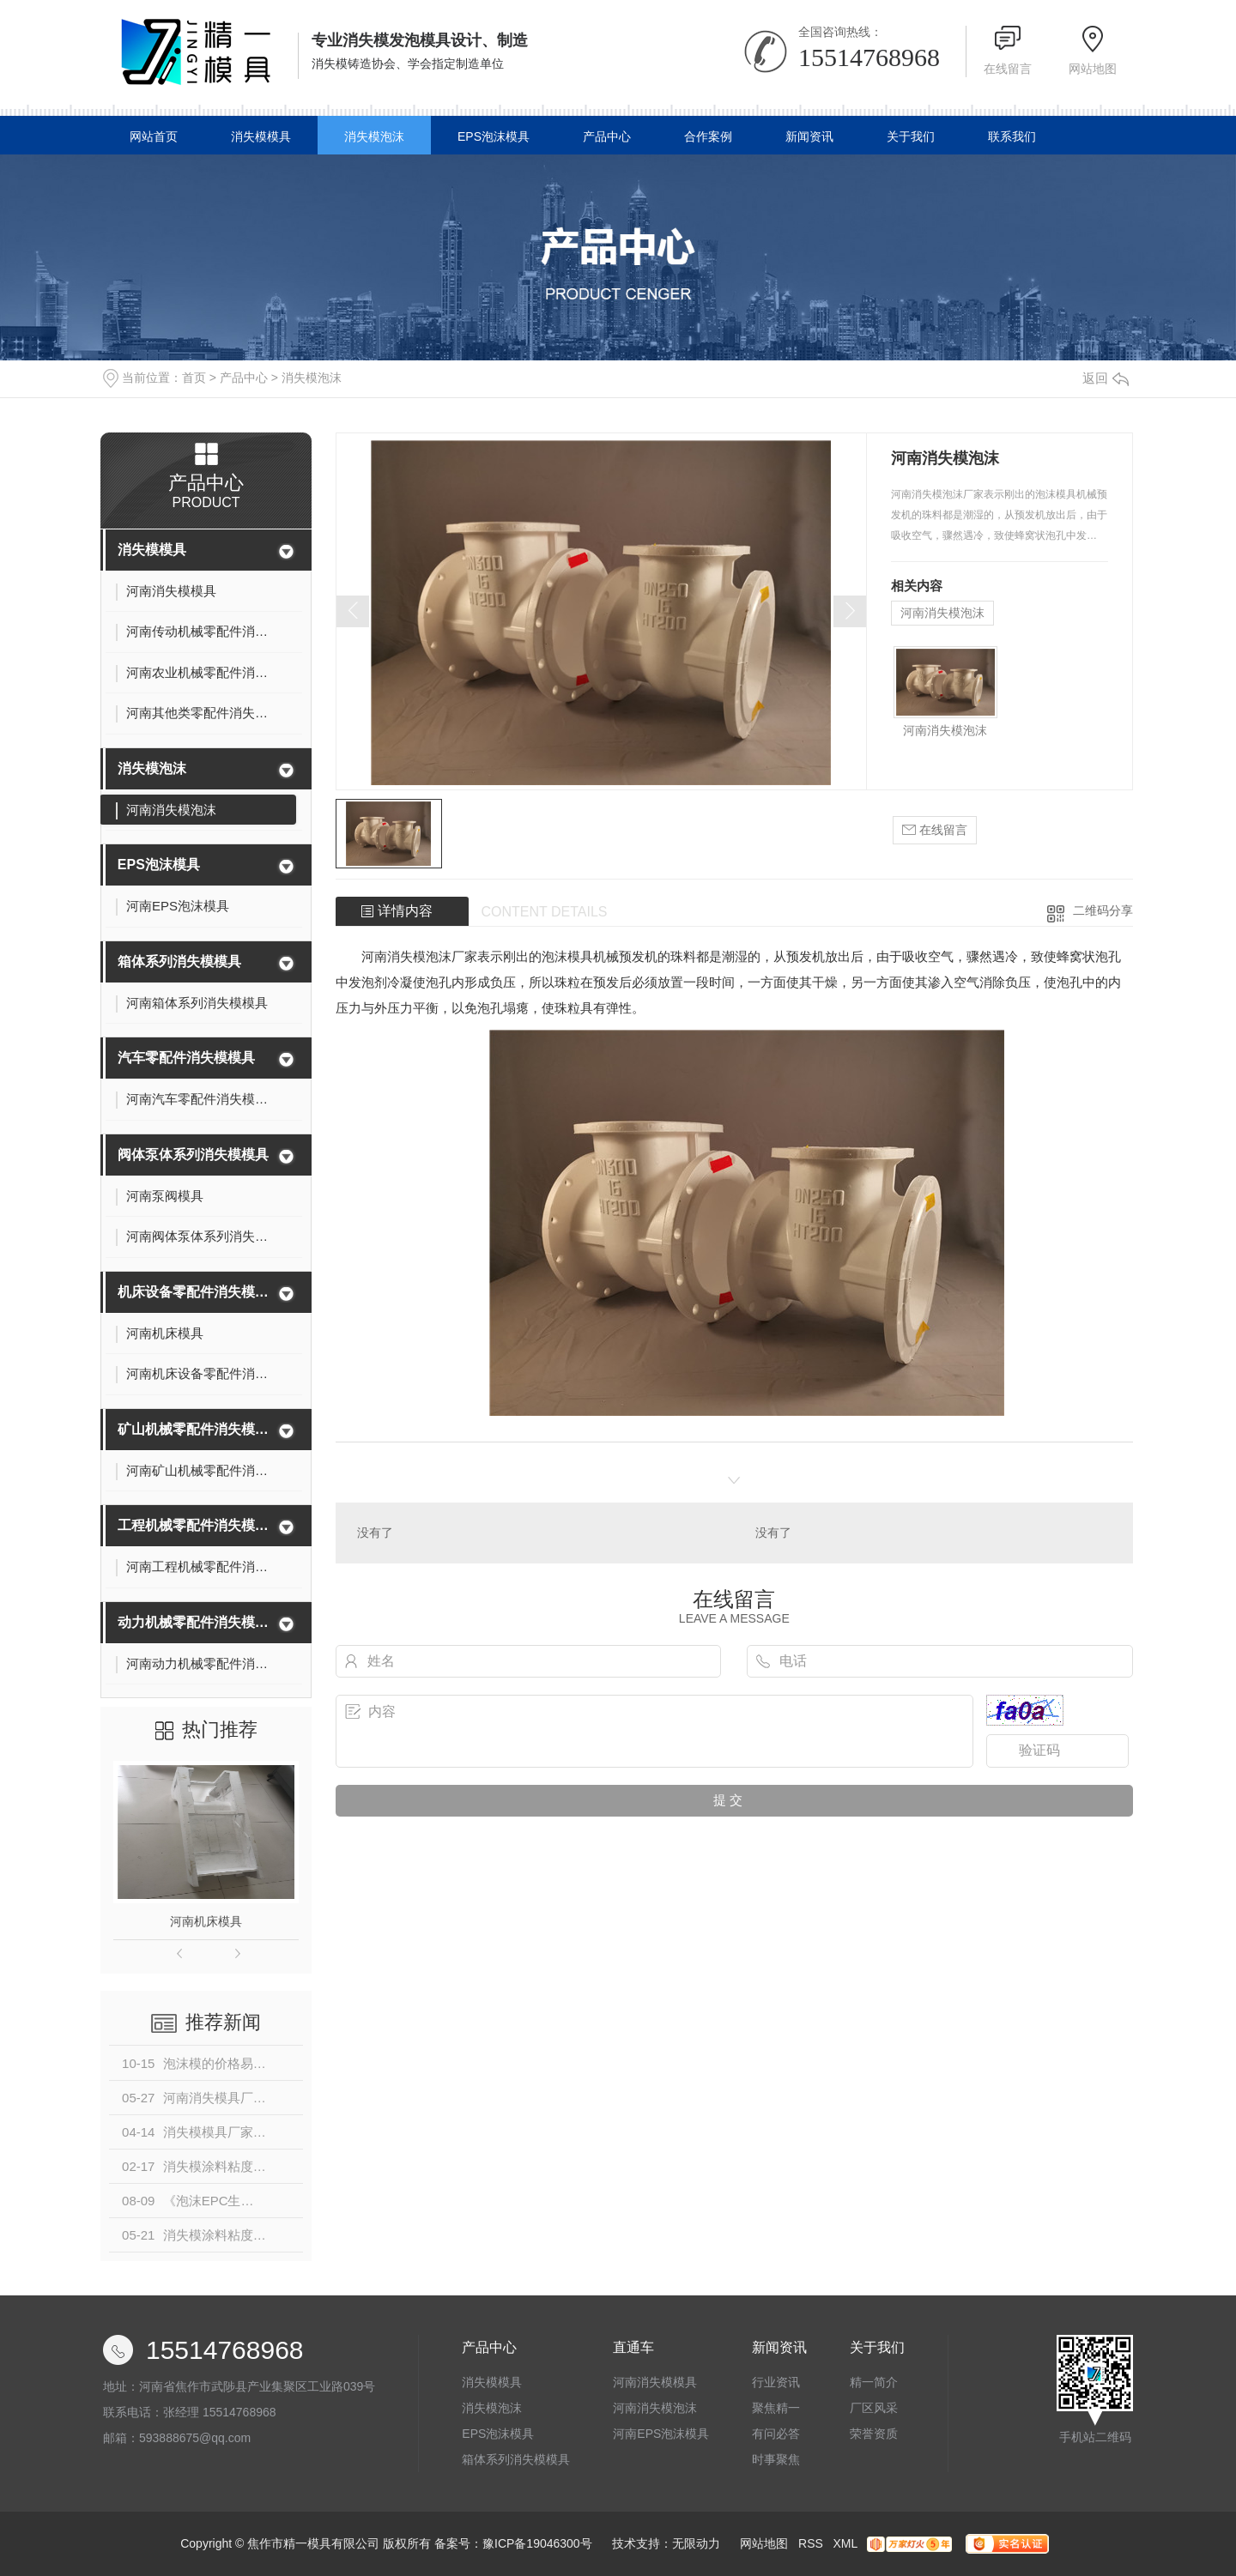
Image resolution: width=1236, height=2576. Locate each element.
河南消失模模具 (655, 2382)
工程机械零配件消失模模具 (195, 1525)
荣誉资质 (874, 2433)
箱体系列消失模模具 (179, 961)
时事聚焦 (776, 2459)
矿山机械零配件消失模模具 (195, 1429)
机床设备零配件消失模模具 (195, 1292)
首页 (194, 377)
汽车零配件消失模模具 (186, 1057)
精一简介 (874, 2382)
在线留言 (1008, 69)
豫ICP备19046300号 (537, 2543)
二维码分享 (1103, 910)
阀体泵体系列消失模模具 (193, 1154)
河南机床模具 (206, 1921)
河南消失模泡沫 (942, 613)
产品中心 (607, 136)
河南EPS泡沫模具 (661, 2433)
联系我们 (1012, 136)
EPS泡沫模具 (493, 136)
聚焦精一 (776, 2408)
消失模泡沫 (374, 136)
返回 (1105, 378)
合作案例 (708, 136)
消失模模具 (261, 136)
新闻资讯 (809, 136)
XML (845, 2543)
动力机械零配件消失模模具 (195, 1622)
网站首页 (154, 136)
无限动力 (696, 2543)
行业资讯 (776, 2382)
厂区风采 (874, 2408)
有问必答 (776, 2433)
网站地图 (1093, 69)
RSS (810, 2543)
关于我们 (911, 136)
